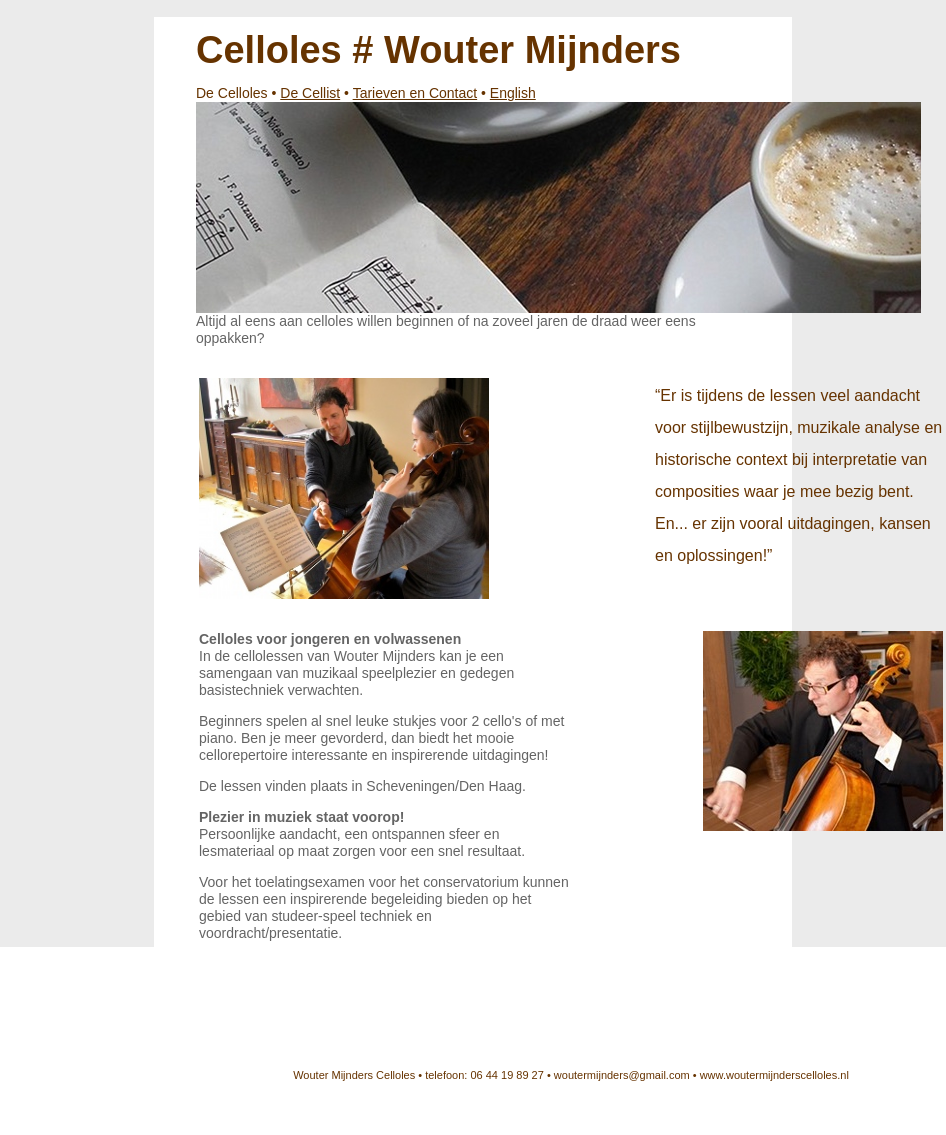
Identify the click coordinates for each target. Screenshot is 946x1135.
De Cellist (310, 93)
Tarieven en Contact (415, 93)
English (513, 93)
